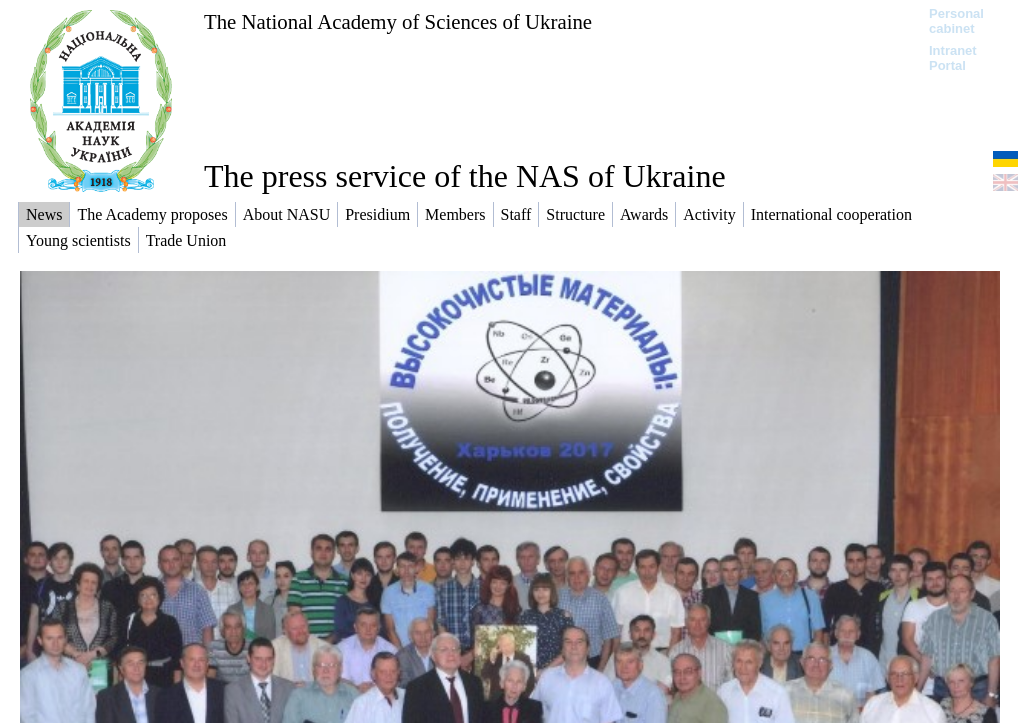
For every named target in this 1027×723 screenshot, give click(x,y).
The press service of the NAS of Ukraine (465, 176)
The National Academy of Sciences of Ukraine (398, 21)
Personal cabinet (956, 21)
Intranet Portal (953, 58)
